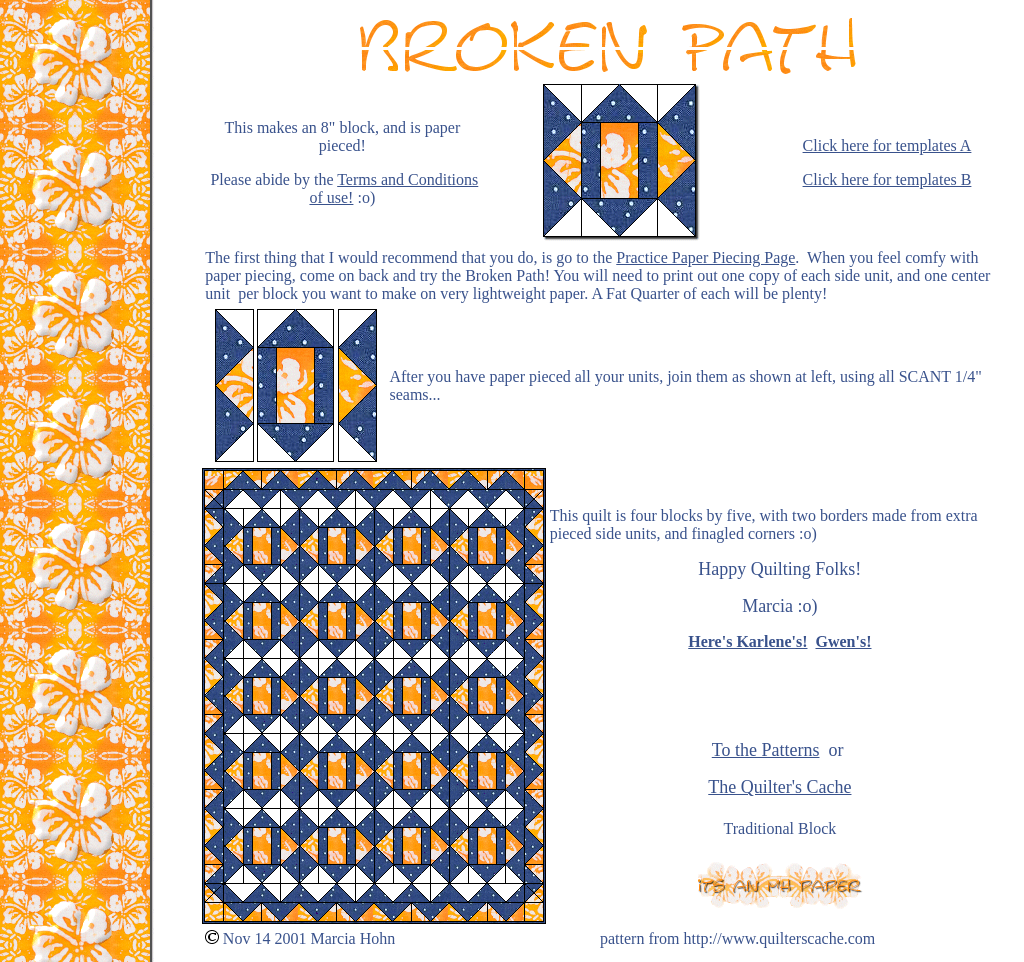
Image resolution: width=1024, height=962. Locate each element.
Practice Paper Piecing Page (705, 257)
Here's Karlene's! (747, 641)
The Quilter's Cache (779, 787)
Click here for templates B (887, 179)
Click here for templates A (887, 145)
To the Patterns (766, 750)
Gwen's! (843, 641)
